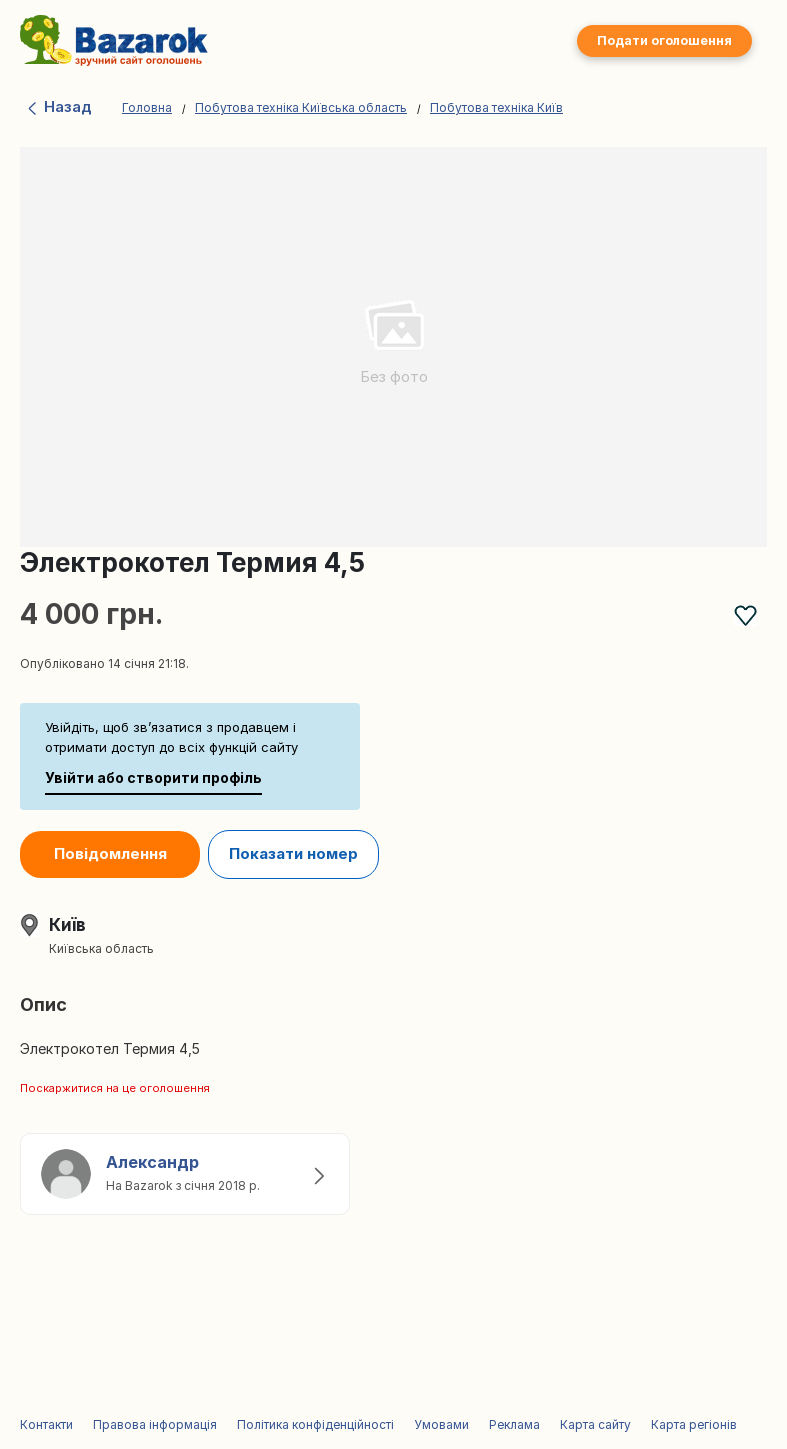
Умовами (441, 1424)
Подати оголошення (664, 40)
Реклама (514, 1424)
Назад (58, 106)
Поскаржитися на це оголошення (115, 1088)
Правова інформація (155, 1424)
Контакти (46, 1424)
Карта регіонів (694, 1424)
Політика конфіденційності (315, 1424)
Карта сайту (595, 1424)
